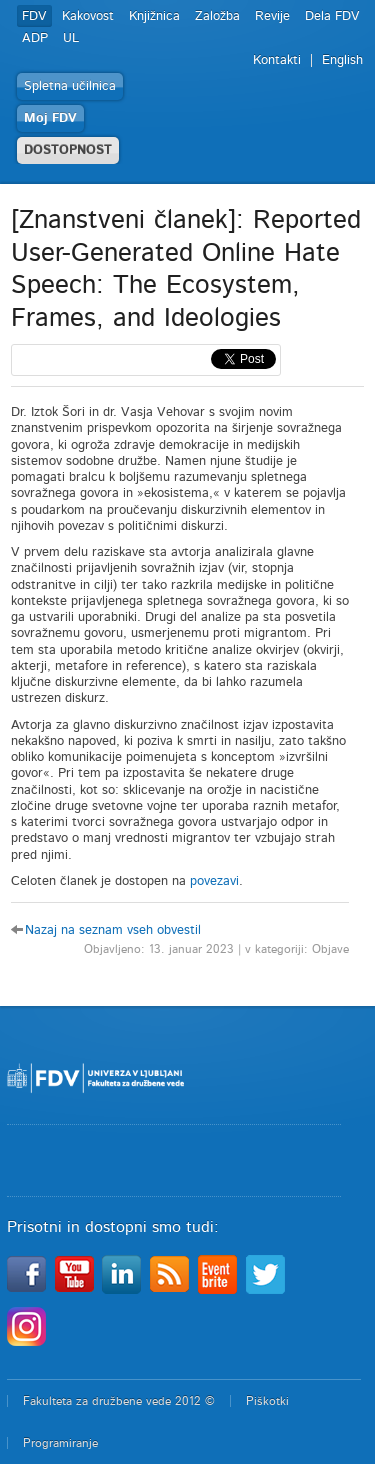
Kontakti (277, 60)
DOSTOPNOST (68, 150)
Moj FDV (50, 118)
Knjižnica (154, 16)
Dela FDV (332, 16)
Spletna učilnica (70, 86)
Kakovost (88, 16)
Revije (272, 16)
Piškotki (267, 1401)
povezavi (214, 881)
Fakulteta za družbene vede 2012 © (119, 1401)
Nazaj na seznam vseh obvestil (113, 930)
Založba (217, 16)
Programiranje (60, 1443)
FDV (34, 16)
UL (71, 38)
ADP (35, 38)
